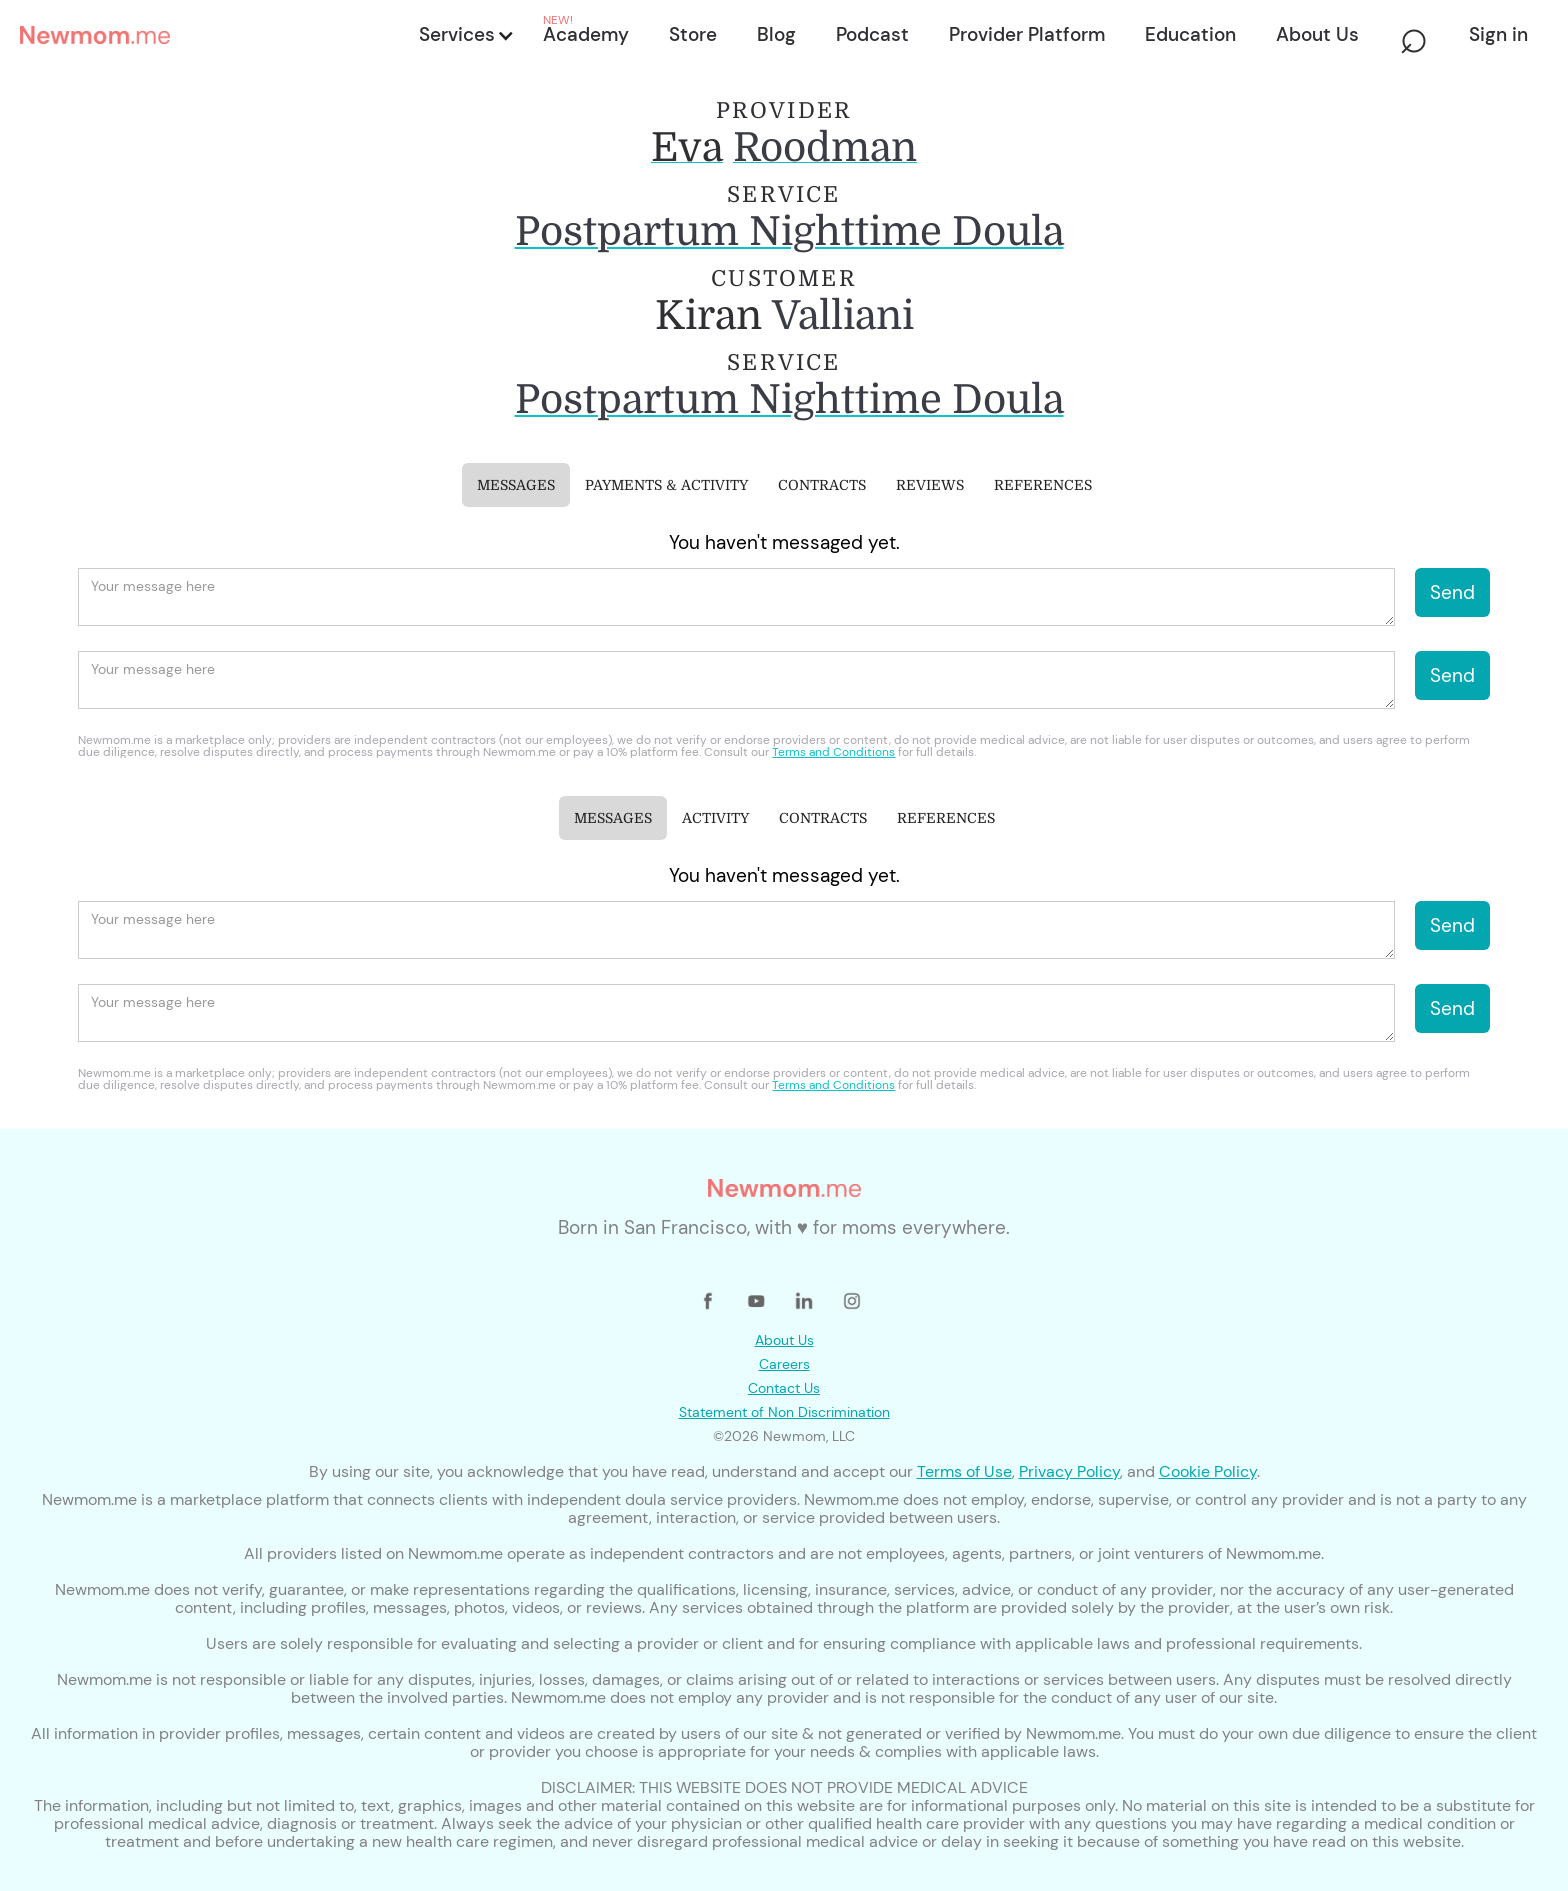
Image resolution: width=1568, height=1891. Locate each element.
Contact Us (784, 1388)
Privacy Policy (1069, 1471)
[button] (465, 35)
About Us (784, 1340)
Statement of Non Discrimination (784, 1412)
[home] (213, 35)
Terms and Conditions (833, 752)
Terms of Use (964, 1471)
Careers (784, 1364)
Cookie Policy (1208, 1471)
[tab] (516, 485)
